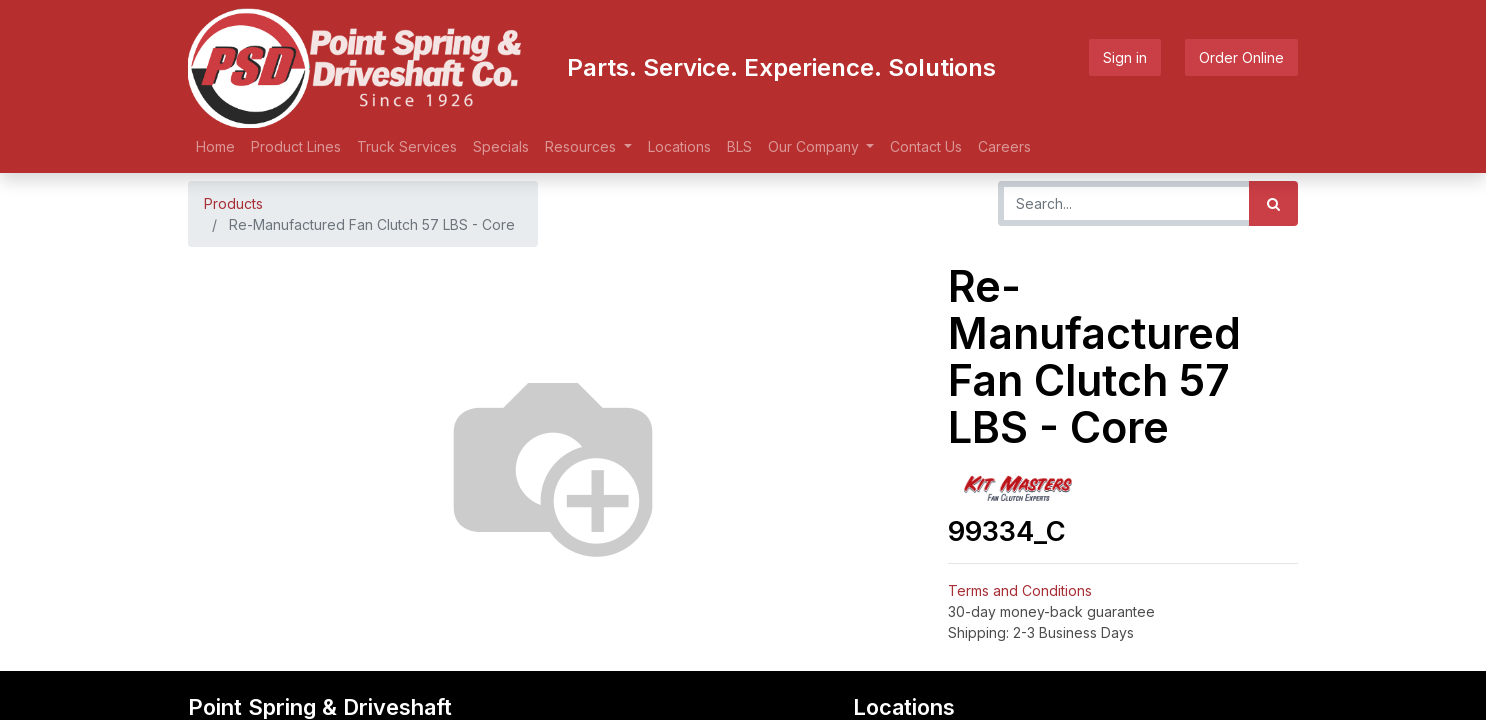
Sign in (1125, 57)
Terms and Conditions (1020, 590)
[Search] (1273, 203)
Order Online (1241, 57)
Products (233, 203)
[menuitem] (215, 146)
